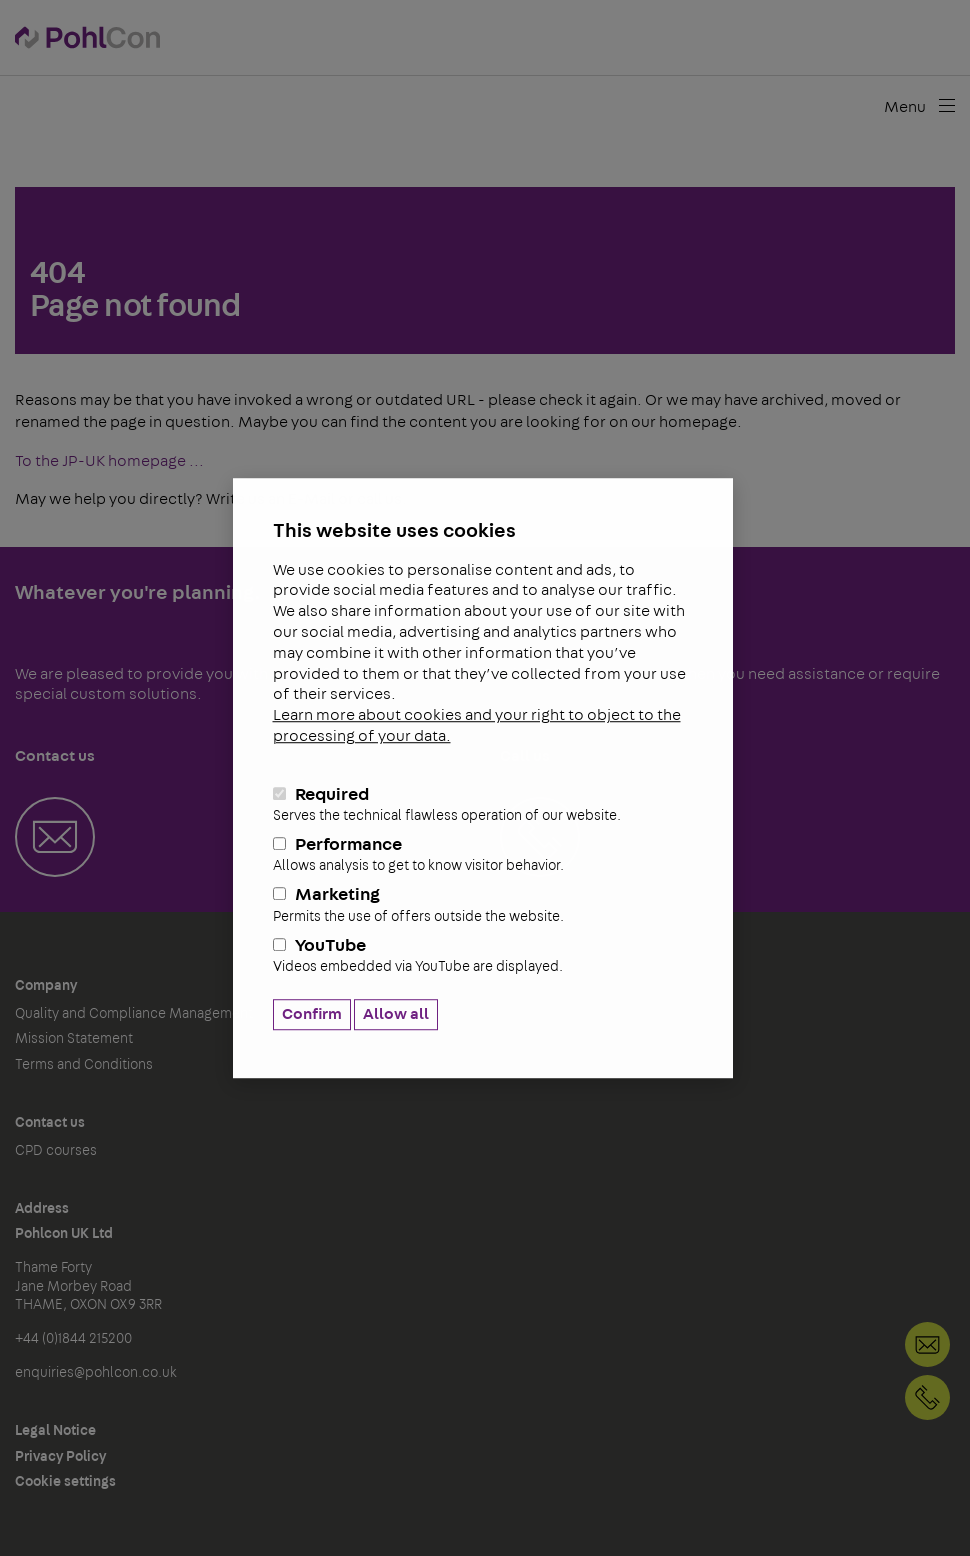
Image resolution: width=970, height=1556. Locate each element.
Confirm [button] (312, 1014)
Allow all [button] (396, 1014)
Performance (483, 855)
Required (483, 805)
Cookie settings (65, 1482)
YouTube (483, 956)
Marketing (483, 906)
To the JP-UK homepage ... (109, 461)
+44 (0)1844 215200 (927, 1397)
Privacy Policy (60, 1457)
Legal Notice (55, 1431)
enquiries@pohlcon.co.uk (96, 1373)
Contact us (50, 1123)
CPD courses (56, 1151)
